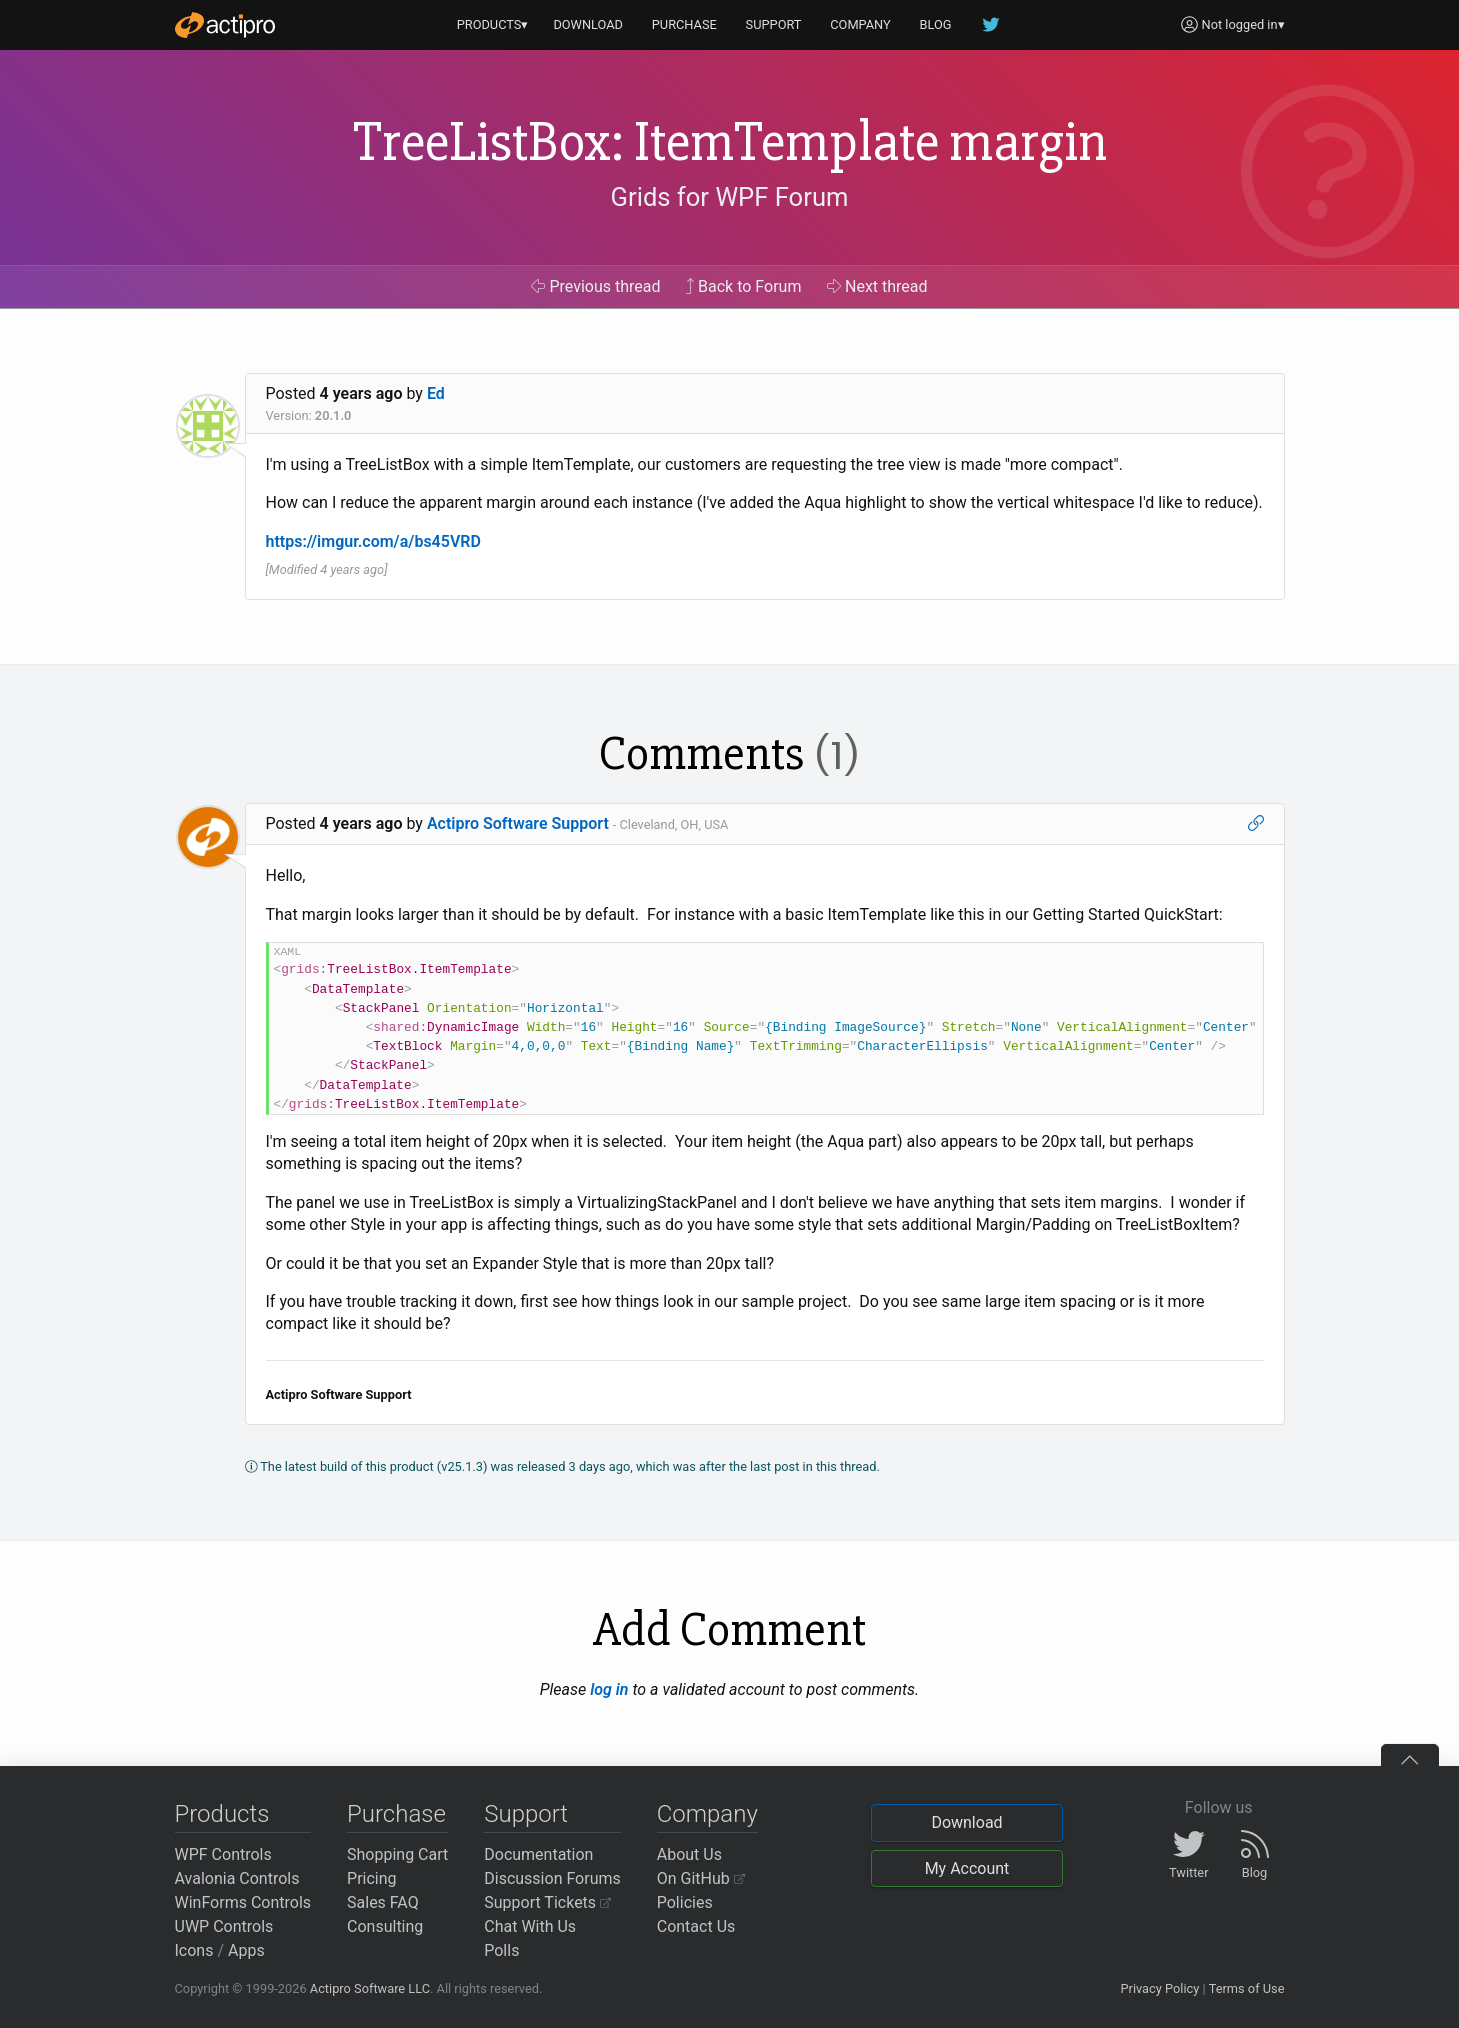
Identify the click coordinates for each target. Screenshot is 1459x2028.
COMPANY (860, 24)
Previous (595, 286)
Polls (501, 1950)
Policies (685, 1902)
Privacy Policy (1159, 1988)
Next (877, 286)
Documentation (538, 1854)
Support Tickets (547, 1902)
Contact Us (696, 1926)
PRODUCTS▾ (493, 24)
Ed (436, 393)
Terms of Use (1247, 1988)
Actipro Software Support (518, 823)
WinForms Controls (243, 1902)
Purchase (396, 1814)
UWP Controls (224, 1926)
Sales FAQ (383, 1902)
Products (222, 1814)
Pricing (372, 1878)
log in (609, 1689)
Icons (194, 1950)
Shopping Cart (397, 1854)
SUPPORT (774, 24)
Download (966, 1822)
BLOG (936, 24)
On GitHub (701, 1878)
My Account (967, 1868)
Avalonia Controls (237, 1878)
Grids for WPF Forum (730, 197)
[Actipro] (225, 25)
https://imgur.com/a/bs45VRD (373, 541)
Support (526, 1814)
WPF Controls (223, 1854)
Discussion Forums (552, 1878)
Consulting (385, 1926)
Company (707, 1814)
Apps (246, 1950)
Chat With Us (530, 1926)
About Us (689, 1854)
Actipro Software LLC (370, 1988)
